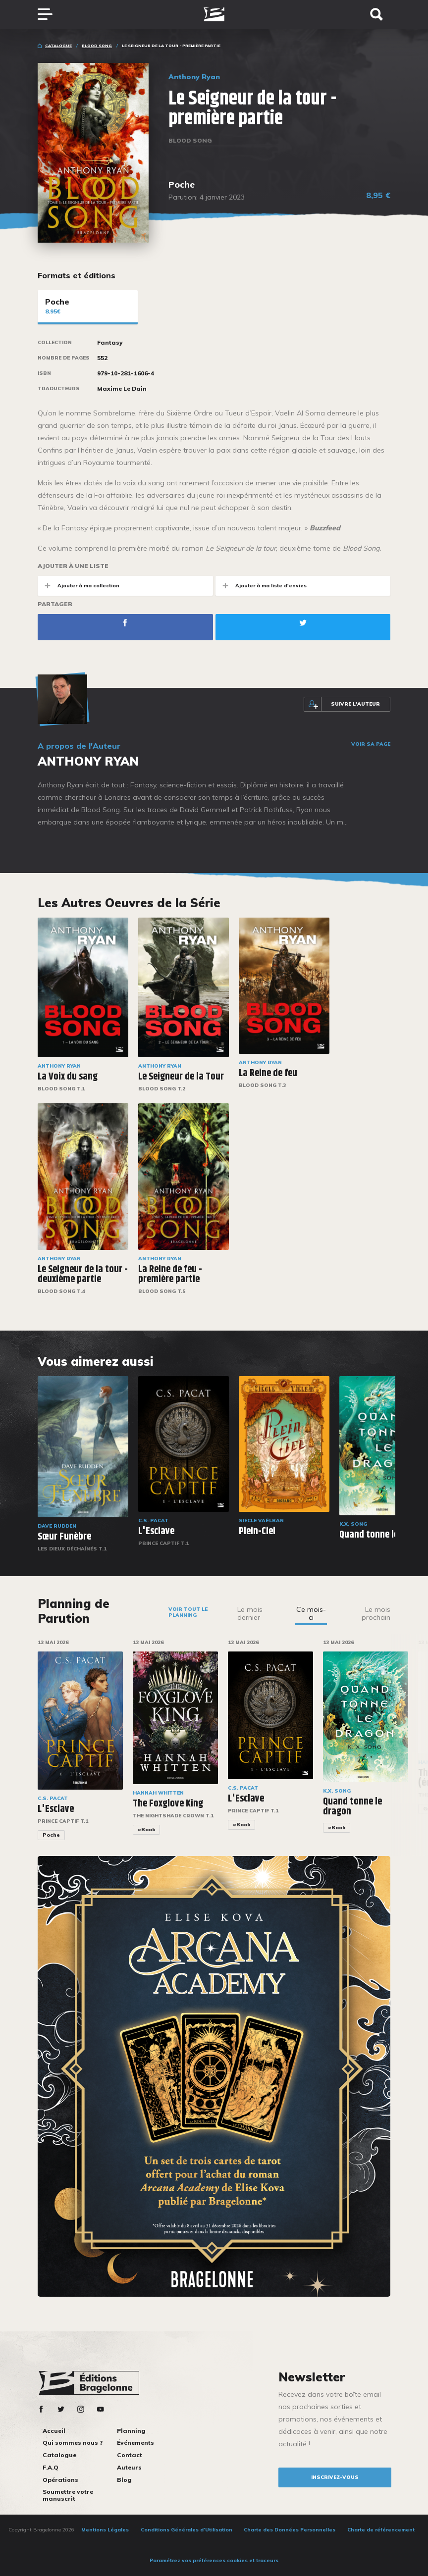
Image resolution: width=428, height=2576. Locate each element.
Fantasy (110, 342)
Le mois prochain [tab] (376, 1613)
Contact (129, 2455)
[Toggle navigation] (50, 14)
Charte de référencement (381, 2529)
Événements (135, 2442)
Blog (124, 2479)
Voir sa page (370, 744)
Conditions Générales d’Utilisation (186, 2529)
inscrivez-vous (335, 2477)
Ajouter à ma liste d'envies (261, 585)
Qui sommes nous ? (73, 2442)
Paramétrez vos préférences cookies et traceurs (214, 2560)
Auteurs (129, 2467)
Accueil (54, 2430)
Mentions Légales (105, 2529)
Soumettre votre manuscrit (68, 2495)
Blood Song (97, 45)
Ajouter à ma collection (78, 585)
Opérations (60, 2479)
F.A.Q (50, 2467)
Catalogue (58, 45)
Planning (131, 2430)
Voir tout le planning (188, 1612)
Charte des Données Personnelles (289, 2529)
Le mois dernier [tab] (250, 1613)
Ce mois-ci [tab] (311, 1613)
